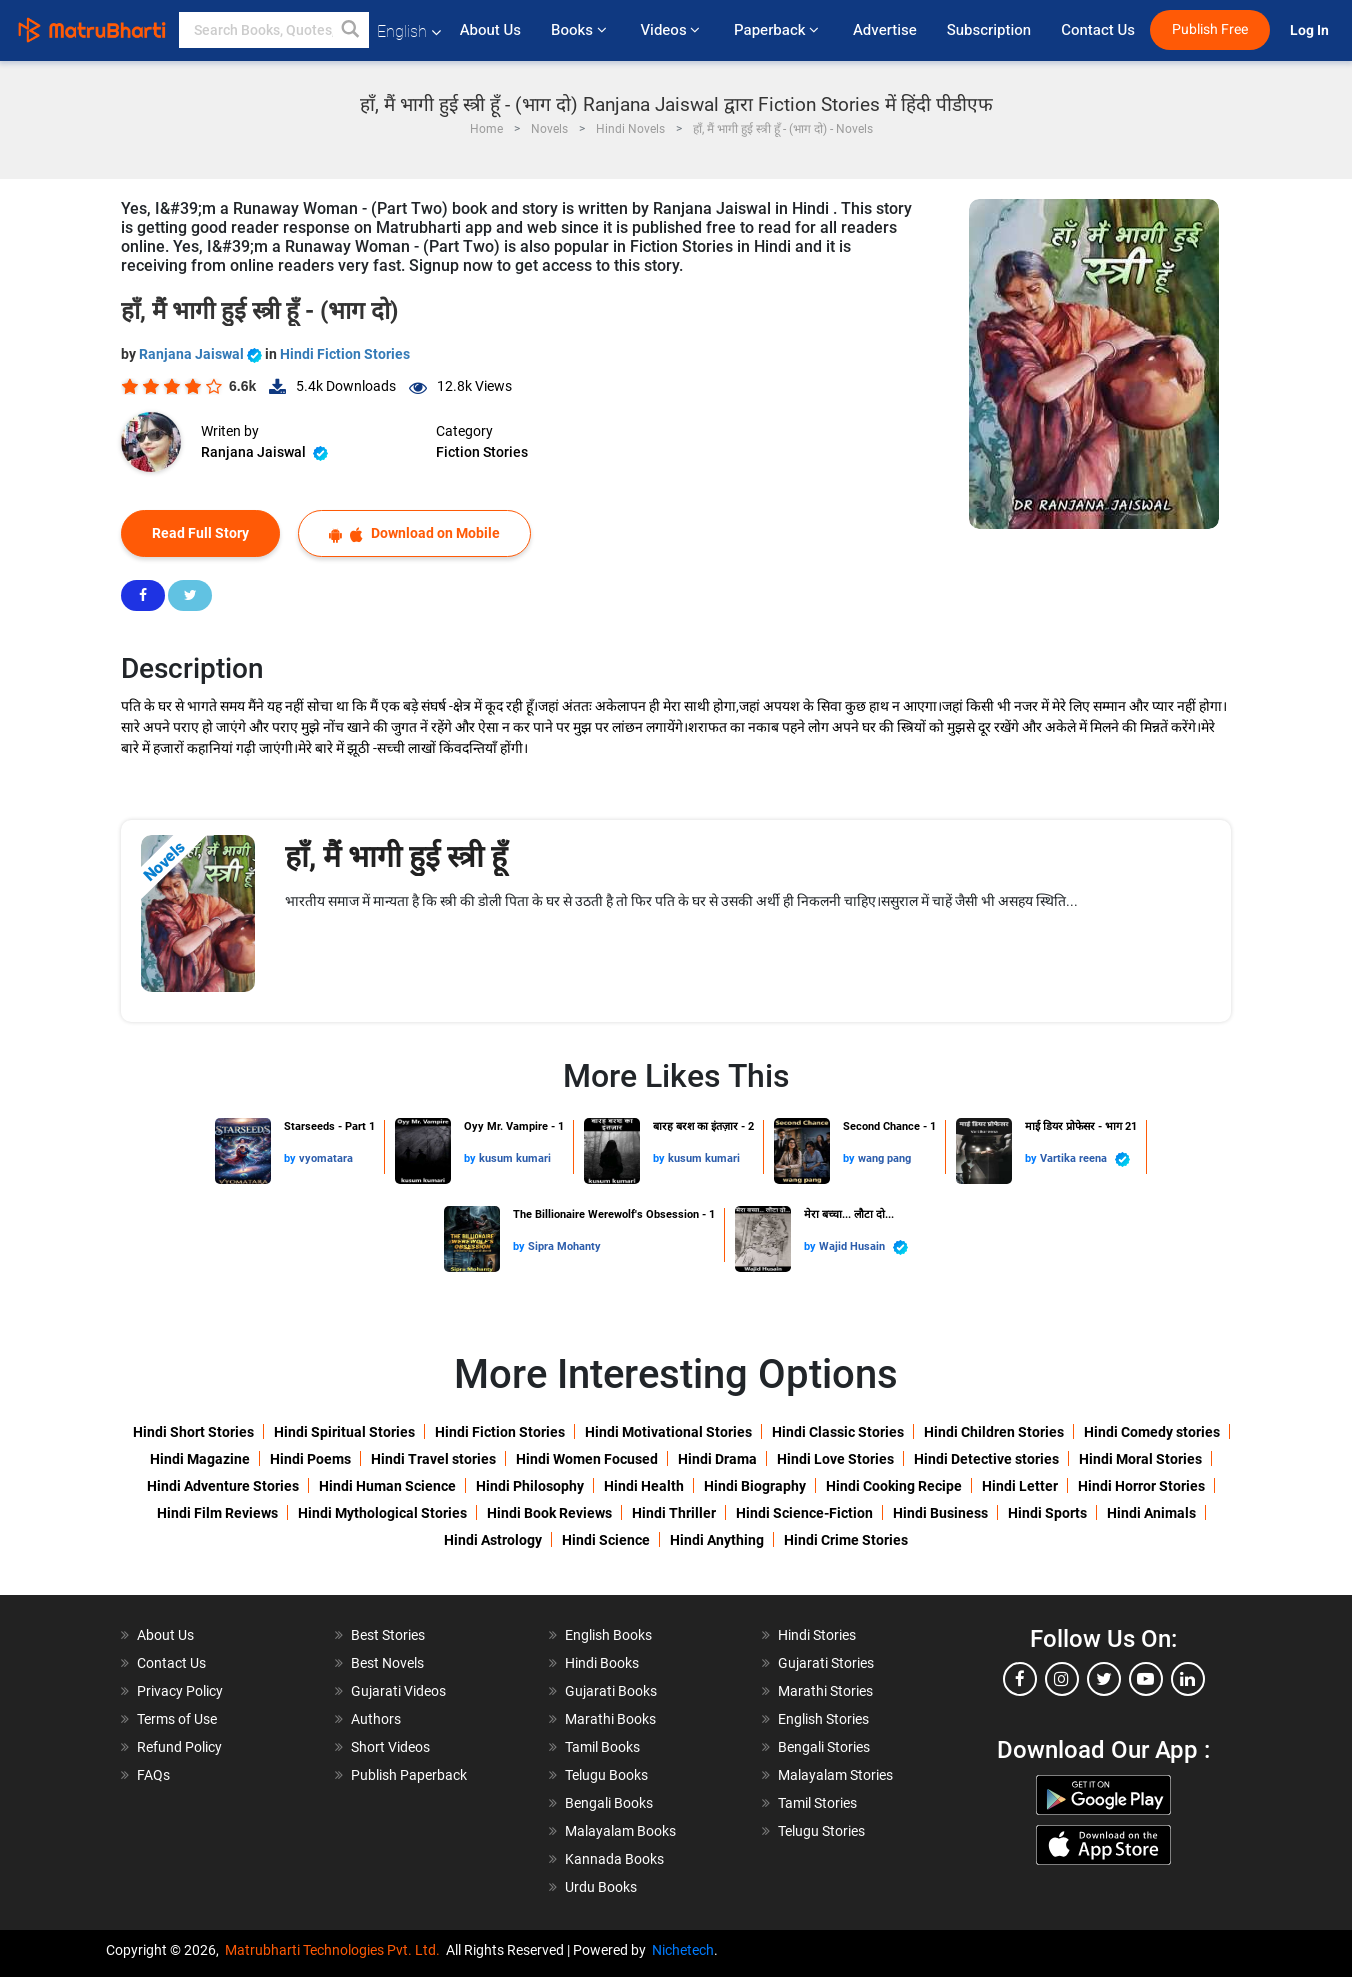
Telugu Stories (821, 1831)
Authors (376, 1719)
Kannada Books (614, 1859)
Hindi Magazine (200, 1459)
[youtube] (1146, 1679)
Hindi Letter (1020, 1486)
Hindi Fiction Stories (345, 354)
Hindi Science (606, 1540)
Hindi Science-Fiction (804, 1513)
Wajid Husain (863, 1247)
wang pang (884, 1158)
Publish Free (1210, 29)
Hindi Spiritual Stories (344, 1432)
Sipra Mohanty (564, 1246)
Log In (1311, 30)
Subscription (989, 30)
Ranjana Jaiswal (202, 354)
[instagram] (1062, 1679)
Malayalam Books (620, 1831)
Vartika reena (1085, 1159)
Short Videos (390, 1747)
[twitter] (1104, 1679)
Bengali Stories (824, 1747)
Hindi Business (940, 1513)
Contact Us (1098, 30)
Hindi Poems (310, 1459)
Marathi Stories (825, 1691)
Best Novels (387, 1663)
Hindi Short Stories (193, 1432)
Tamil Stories (817, 1803)
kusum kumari (515, 1158)
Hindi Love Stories (835, 1459)
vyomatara (326, 1158)
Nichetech (683, 1950)
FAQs (153, 1775)
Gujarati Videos (398, 1691)
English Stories (823, 1719)
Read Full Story (200, 533)
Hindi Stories (817, 1635)
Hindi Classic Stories (838, 1432)
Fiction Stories (482, 452)
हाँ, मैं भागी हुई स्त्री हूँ (396, 856)
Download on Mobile (414, 533)
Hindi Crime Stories (846, 1540)
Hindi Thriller (674, 1513)
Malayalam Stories (835, 1775)
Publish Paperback (409, 1775)
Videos (672, 30)
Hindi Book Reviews (549, 1513)
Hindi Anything (717, 1540)
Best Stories (388, 1635)
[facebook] (1020, 1679)
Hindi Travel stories (433, 1459)
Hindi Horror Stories (1141, 1486)
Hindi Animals (1151, 1513)
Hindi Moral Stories (1140, 1459)
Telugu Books (606, 1775)
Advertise (885, 30)
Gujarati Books (611, 1691)
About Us (490, 30)
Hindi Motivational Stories (668, 1432)
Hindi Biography (755, 1486)
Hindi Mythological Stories (382, 1513)
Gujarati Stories (826, 1663)
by (291, 1158)
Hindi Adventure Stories (223, 1486)
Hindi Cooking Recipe (894, 1486)
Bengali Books (609, 1803)
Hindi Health (644, 1486)
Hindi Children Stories (994, 1432)
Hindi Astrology (493, 1540)
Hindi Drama (717, 1459)
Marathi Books (610, 1719)
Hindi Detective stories (986, 1459)
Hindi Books (602, 1663)
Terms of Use (177, 1719)
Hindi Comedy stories (1152, 1432)
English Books (608, 1635)
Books (580, 30)
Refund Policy (179, 1747)
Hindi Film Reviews (217, 1513)
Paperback (778, 30)
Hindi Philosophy (530, 1486)
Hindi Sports (1047, 1513)
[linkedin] (1188, 1679)
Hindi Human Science (387, 1486)
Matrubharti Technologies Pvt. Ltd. (335, 1950)
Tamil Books (602, 1747)
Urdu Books (601, 1887)
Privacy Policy (180, 1691)
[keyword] (274, 30)
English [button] (409, 31)
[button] (351, 30)
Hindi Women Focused (587, 1459)
